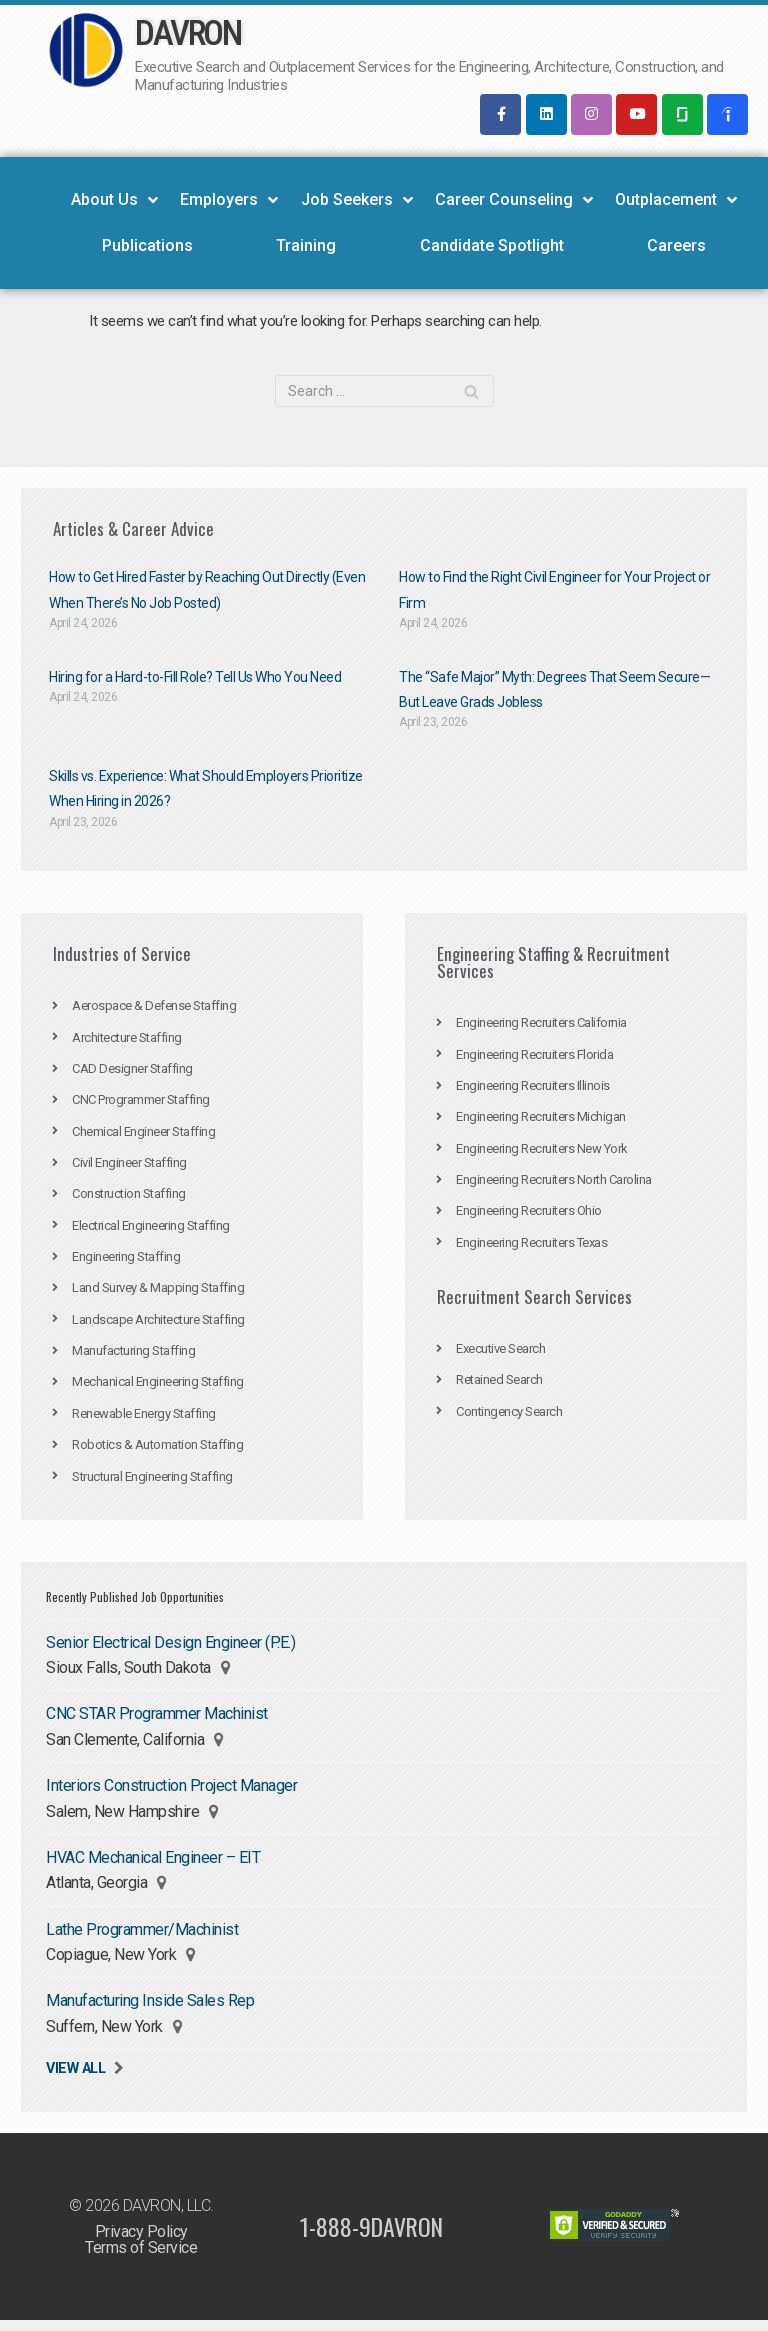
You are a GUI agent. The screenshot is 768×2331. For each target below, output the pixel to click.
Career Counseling (514, 201)
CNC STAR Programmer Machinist (157, 1721)
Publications (147, 246)
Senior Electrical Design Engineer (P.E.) (170, 1649)
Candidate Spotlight (492, 246)
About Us (114, 201)
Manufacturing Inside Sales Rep (150, 2010)
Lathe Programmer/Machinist (142, 1938)
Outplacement (676, 201)
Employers (229, 201)
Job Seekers (357, 201)
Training (306, 246)
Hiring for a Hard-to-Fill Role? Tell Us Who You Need (195, 679)
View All (75, 2078)
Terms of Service (141, 2257)
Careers (676, 246)
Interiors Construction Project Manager (171, 1793)
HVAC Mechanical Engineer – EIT (153, 1865)
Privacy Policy (141, 2241)
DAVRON (187, 33)
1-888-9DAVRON (372, 2237)
